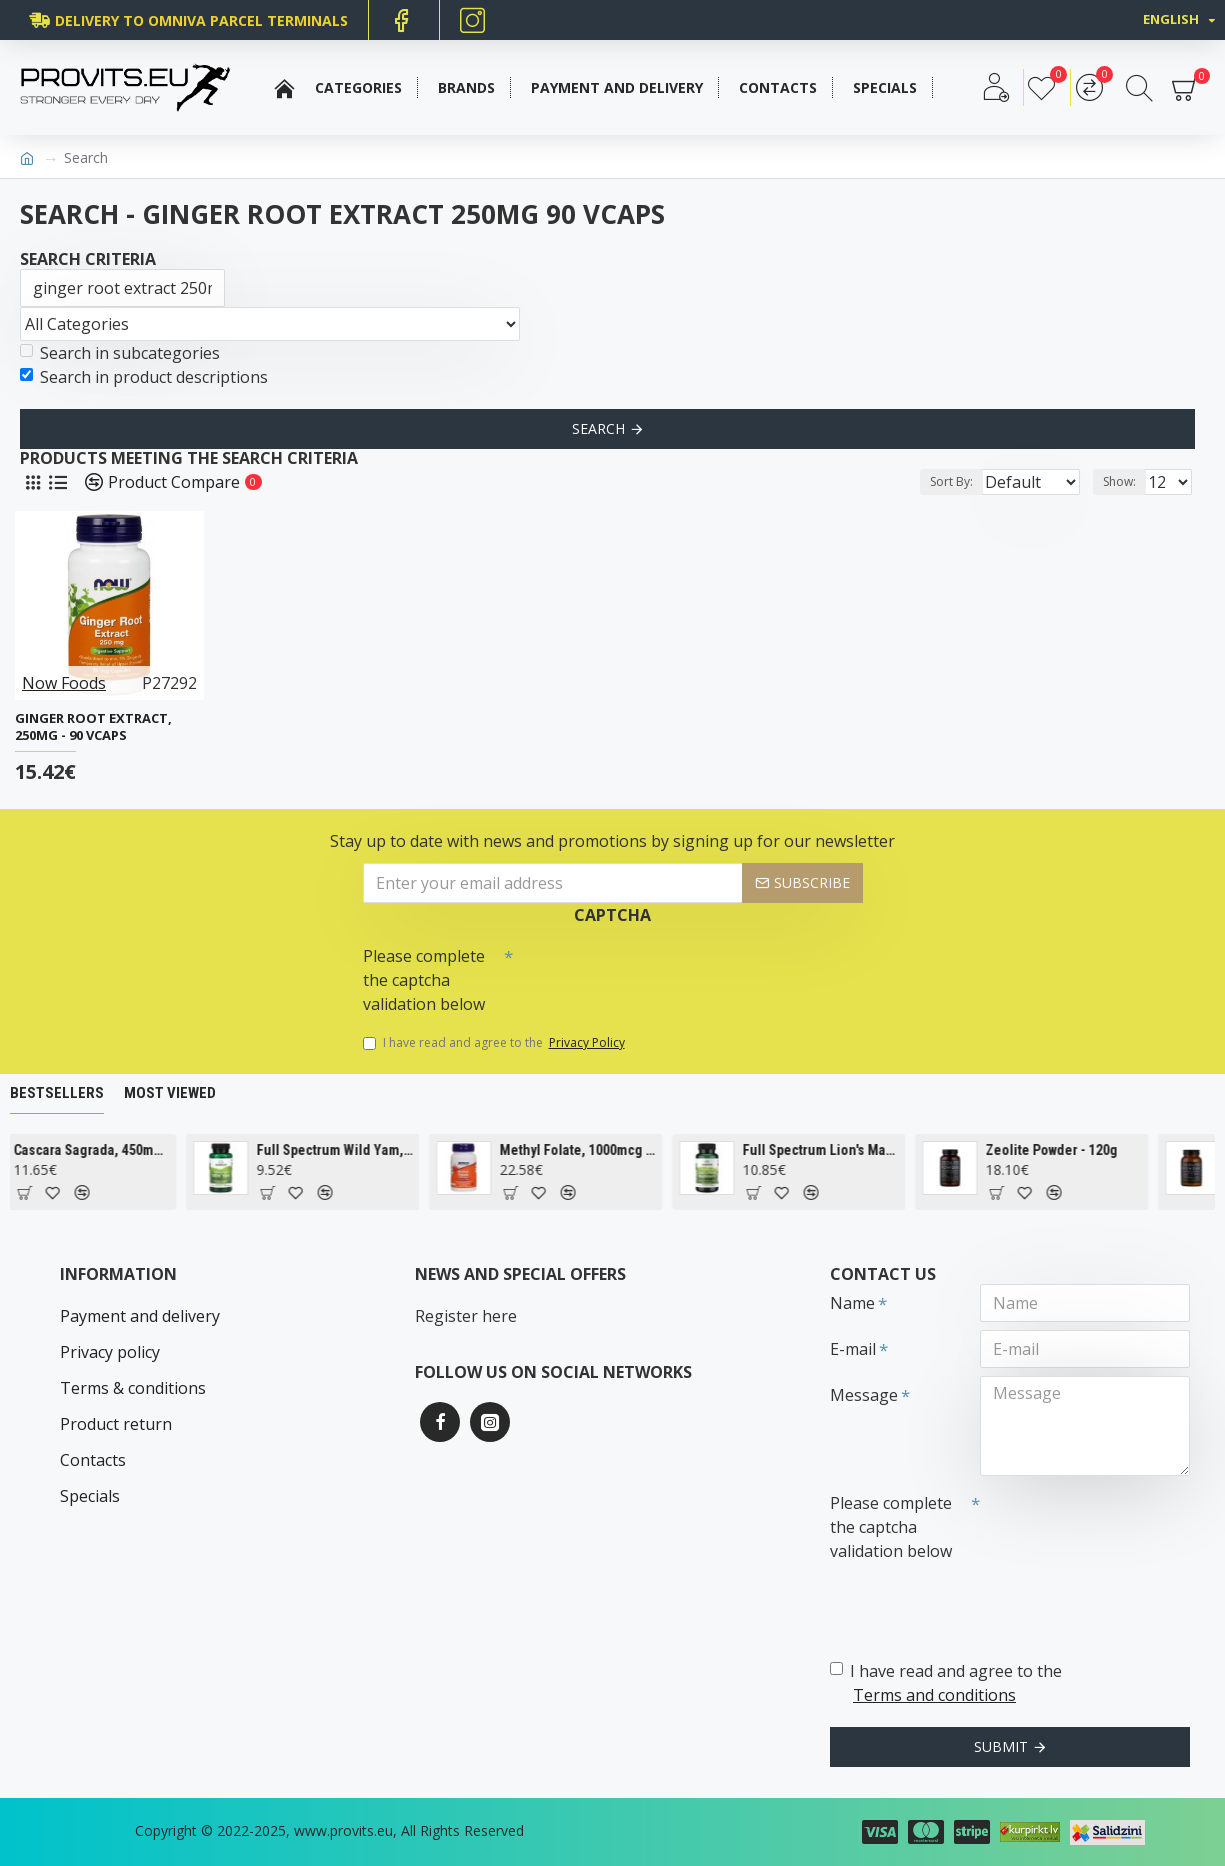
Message (864, 1395)
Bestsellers (57, 1093)
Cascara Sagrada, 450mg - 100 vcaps (129, 1150)
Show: (1125, 481)
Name (852, 1303)
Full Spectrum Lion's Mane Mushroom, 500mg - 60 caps (858, 1150)
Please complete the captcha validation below (424, 980)
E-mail (853, 1349)
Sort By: (935, 481)
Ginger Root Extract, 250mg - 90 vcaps (93, 727)
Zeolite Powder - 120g (1089, 1150)
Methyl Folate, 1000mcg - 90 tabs (615, 1150)
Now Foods (64, 683)
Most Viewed (170, 1093)
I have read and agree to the (495, 1043)
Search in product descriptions (144, 377)
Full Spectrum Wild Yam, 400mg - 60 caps (372, 1150)
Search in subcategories (120, 353)
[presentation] (653, 973)
